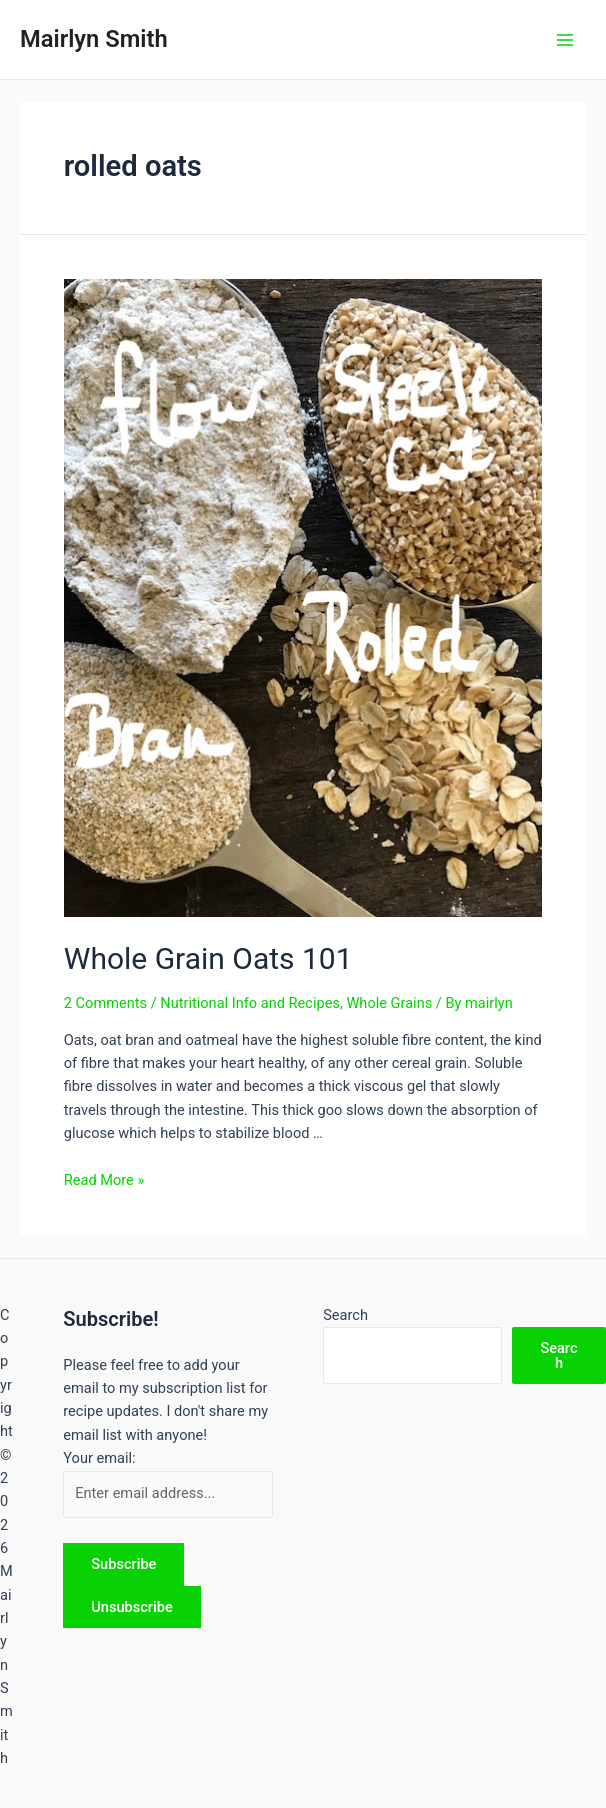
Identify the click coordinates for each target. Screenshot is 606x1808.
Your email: (99, 1458)
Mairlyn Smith (94, 39)
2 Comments (105, 1003)
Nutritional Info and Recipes (250, 1003)
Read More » (104, 1180)
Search (345, 1315)
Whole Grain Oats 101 (208, 958)
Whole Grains (389, 1003)
